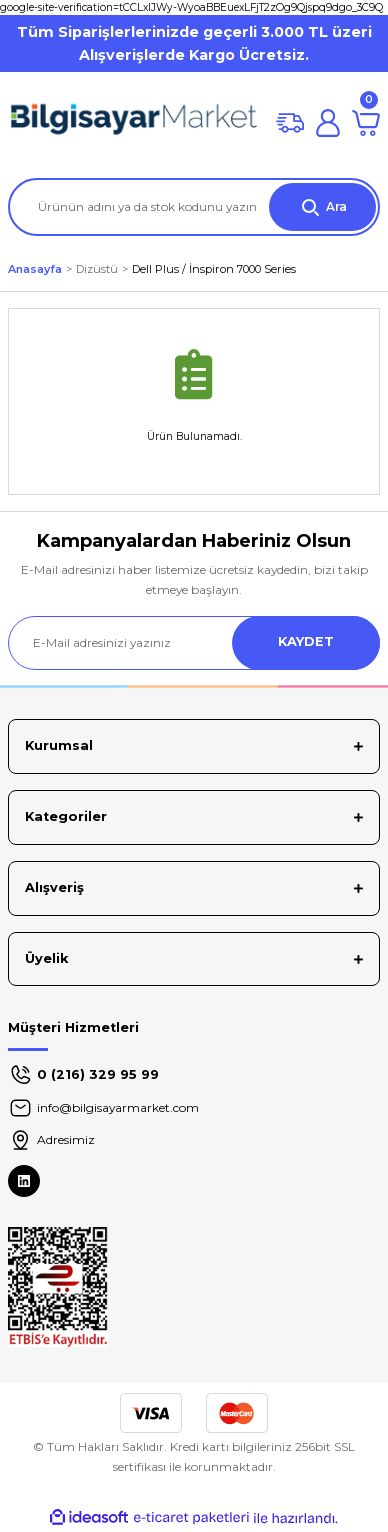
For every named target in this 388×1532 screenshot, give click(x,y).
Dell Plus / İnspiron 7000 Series (214, 269)
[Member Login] (328, 123)
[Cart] (366, 123)
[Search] (194, 207)
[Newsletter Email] (194, 643)
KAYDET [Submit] (306, 641)
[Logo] (134, 123)
